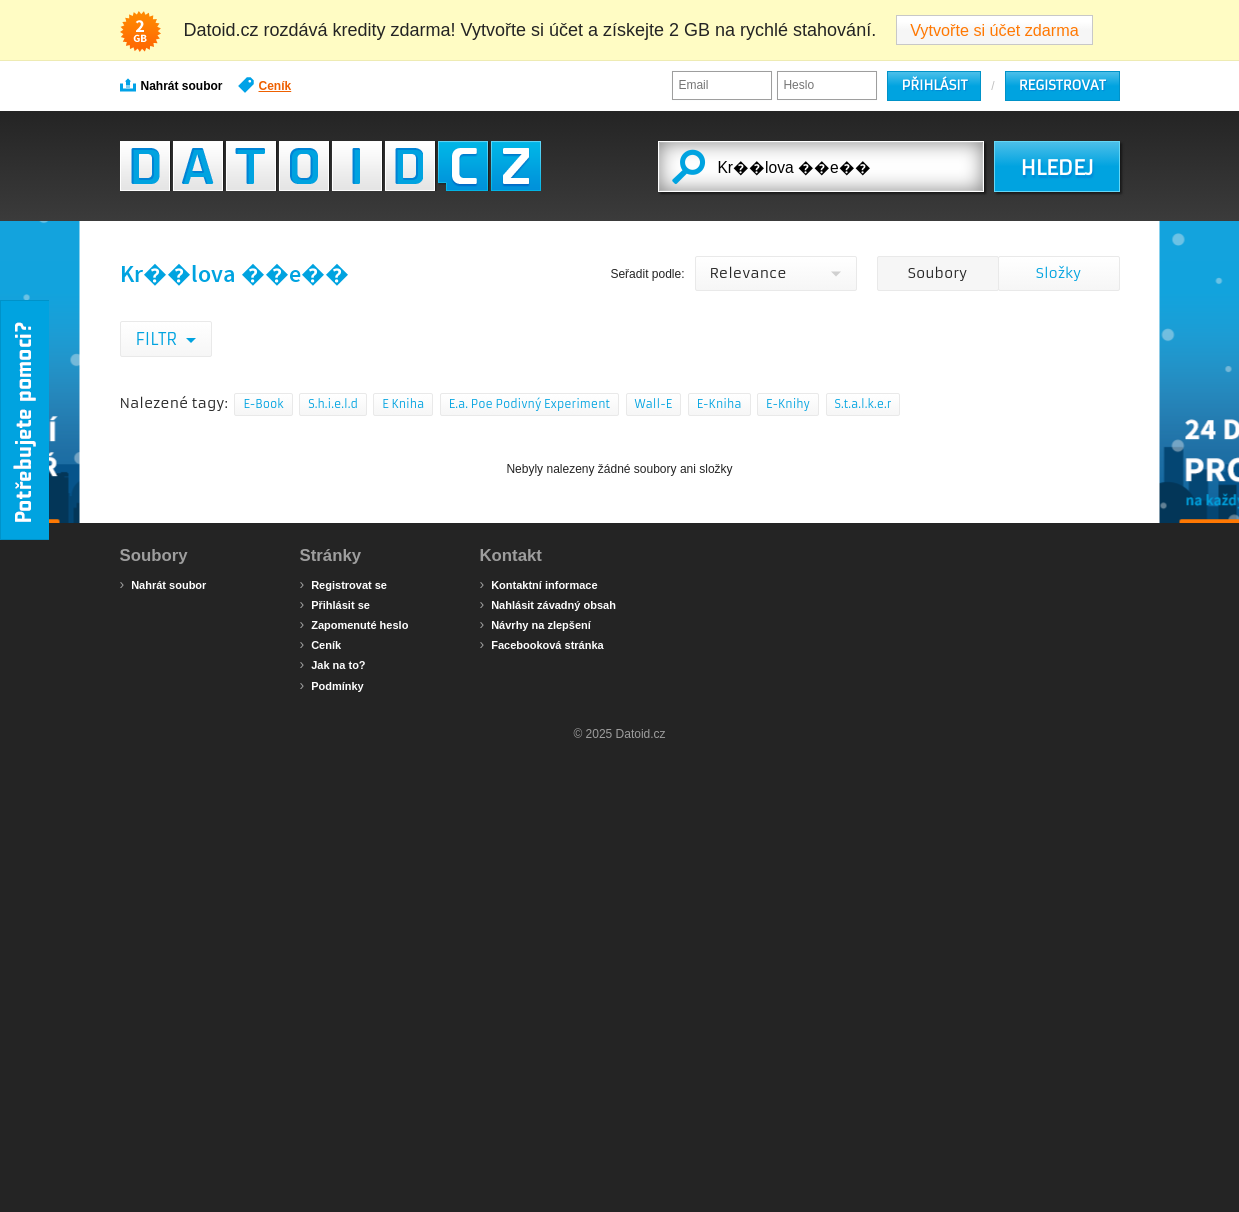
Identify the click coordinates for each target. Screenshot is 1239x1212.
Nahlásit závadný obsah (548, 604)
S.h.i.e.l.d (332, 404)
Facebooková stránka (542, 644)
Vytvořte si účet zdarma (994, 30)
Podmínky (332, 685)
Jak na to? (333, 664)
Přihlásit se (335, 604)
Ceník (265, 85)
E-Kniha (719, 404)
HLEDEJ (1056, 168)
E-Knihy (788, 404)
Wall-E (654, 404)
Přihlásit (934, 85)
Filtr (158, 339)
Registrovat (1062, 85)
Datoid (330, 166)
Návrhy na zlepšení (535, 624)
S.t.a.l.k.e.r (863, 404)
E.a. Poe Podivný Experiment (529, 404)
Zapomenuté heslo (354, 624)
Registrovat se (343, 584)
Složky (1058, 273)
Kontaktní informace (539, 584)
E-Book (263, 404)
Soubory (937, 273)
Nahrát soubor (171, 85)
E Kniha (403, 404)
